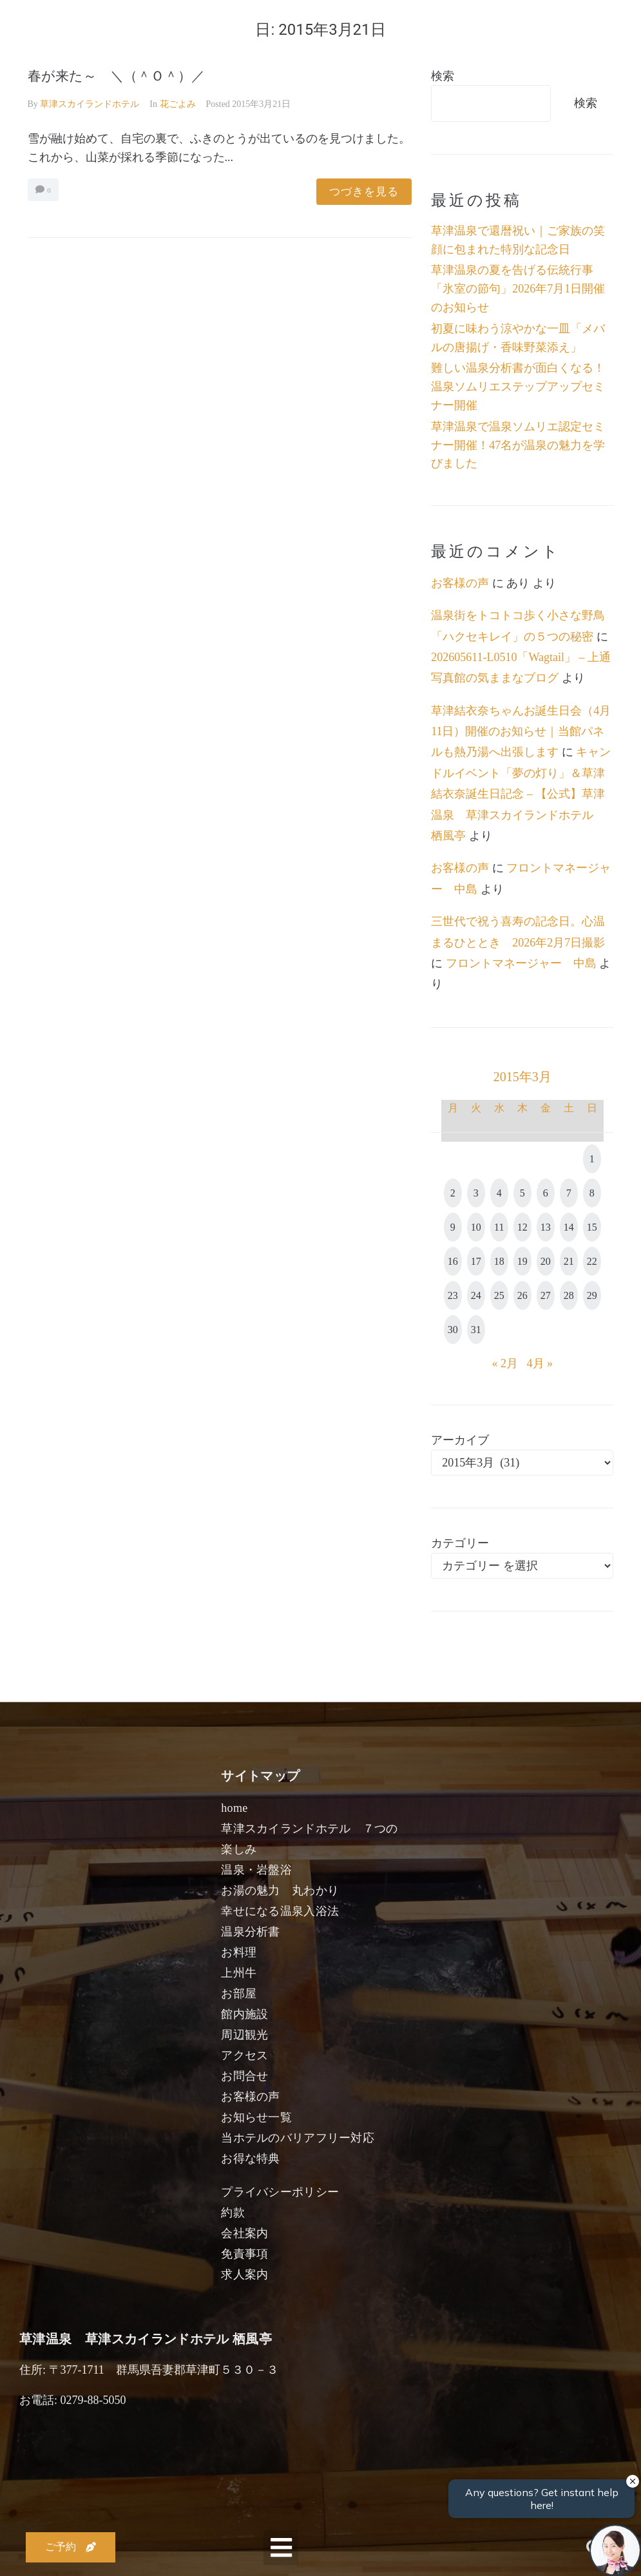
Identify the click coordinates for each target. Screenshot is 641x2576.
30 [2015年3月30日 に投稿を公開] (453, 1329)
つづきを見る (364, 192)
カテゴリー (460, 1543)
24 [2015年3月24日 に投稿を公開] (476, 1295)
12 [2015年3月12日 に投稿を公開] (522, 1227)
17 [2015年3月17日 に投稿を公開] (476, 1261)
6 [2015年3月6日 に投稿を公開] (545, 1192)
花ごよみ (178, 104)
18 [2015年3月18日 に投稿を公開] (499, 1261)
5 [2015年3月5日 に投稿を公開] (522, 1192)
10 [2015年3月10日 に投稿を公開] (476, 1227)
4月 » (540, 1363)
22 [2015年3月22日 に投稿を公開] (592, 1261)
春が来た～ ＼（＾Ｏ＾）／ (116, 76)
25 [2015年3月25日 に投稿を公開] (499, 1295)
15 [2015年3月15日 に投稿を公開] (592, 1227)
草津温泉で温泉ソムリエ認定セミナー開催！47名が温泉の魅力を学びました (518, 445)
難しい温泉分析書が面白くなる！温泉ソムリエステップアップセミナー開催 (518, 386)
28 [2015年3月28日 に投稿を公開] (569, 1295)
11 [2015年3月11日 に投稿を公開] (499, 1227)
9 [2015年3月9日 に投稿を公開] (452, 1227)
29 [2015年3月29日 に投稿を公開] (592, 1295)
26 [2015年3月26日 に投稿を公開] (522, 1295)
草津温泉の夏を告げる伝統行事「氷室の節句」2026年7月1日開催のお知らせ (518, 289)
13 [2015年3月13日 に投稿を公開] (546, 1227)
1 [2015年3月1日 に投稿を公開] (592, 1158)
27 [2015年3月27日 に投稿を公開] (546, 1295)
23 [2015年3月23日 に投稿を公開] (453, 1295)
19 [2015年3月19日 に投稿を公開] (522, 1261)
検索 (442, 76)
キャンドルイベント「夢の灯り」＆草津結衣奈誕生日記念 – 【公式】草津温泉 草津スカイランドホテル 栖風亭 (521, 793)
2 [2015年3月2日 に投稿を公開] (452, 1192)
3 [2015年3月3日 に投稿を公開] (476, 1192)
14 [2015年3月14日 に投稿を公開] (569, 1227)
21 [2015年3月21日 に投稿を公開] (569, 1261)
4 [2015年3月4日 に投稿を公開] (499, 1192)
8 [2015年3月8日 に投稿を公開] (592, 1192)
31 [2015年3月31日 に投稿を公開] (476, 1329)
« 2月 (505, 1363)
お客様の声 (460, 583)
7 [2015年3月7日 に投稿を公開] (568, 1192)
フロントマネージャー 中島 (521, 963)
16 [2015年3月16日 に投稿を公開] (453, 1261)
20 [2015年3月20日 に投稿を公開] (546, 1261)
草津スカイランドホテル (89, 104)
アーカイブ (460, 1440)
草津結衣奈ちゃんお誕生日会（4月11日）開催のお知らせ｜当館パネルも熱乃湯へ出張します (521, 731)
